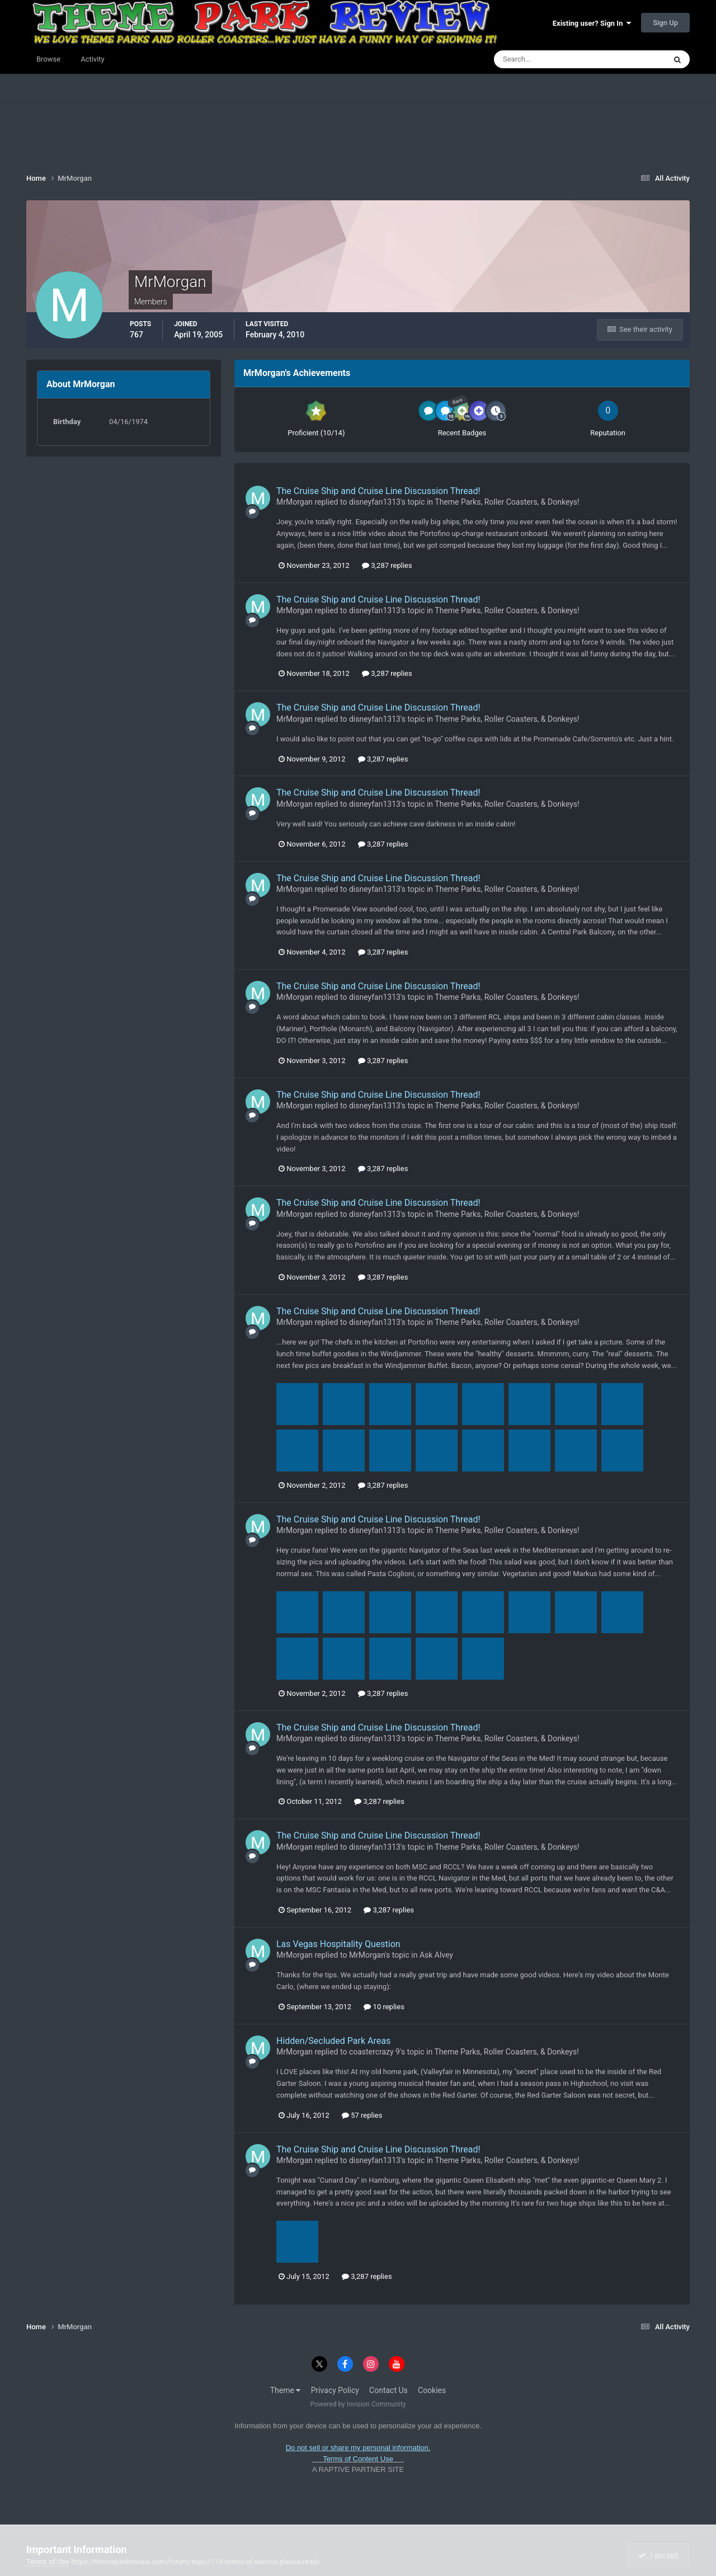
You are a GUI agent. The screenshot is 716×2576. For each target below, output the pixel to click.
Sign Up (665, 22)
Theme (285, 2390)
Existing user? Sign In (592, 23)
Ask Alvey (436, 1954)
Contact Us (388, 2390)
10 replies (384, 2006)
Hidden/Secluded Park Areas (333, 2041)
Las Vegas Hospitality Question (338, 1944)
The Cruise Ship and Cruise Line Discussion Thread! (378, 491)
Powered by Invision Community (358, 2404)
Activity (93, 59)
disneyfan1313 (375, 501)
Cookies (432, 2390)
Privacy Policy (335, 2390)
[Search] (545, 59)
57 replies (362, 2115)
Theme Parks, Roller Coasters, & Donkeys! (507, 501)
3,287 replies (387, 565)
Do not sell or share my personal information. (358, 2447)
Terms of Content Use (358, 2459)
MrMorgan (294, 501)
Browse (48, 59)
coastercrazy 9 (374, 2051)
